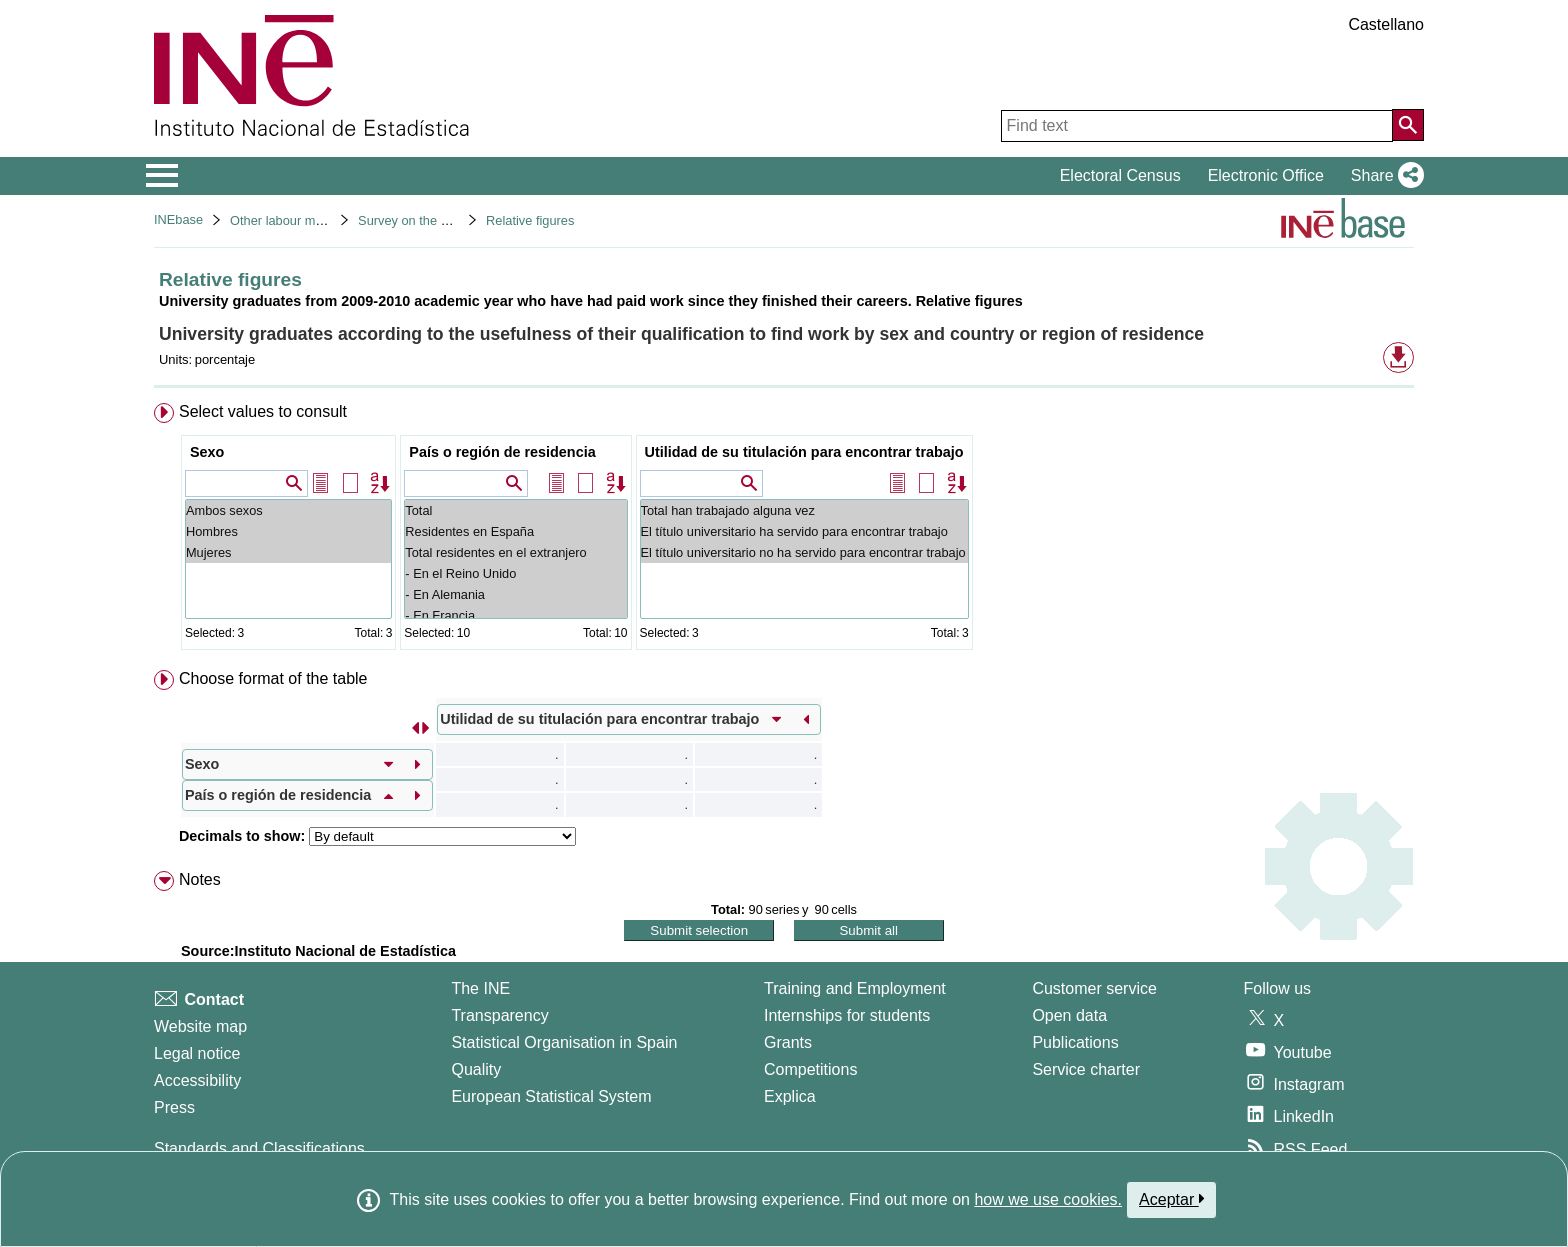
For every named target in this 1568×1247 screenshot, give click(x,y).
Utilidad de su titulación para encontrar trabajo (804, 452)
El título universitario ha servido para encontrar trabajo (804, 531)
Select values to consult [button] (263, 411)
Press (174, 1107)
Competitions (810, 1069)
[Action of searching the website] (1408, 125)
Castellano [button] (1386, 24)
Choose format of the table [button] (273, 678)
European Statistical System (551, 1096)
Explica (790, 1096)
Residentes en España (515, 531)
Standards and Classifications (259, 1148)
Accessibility (197, 1080)
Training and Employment (855, 988)
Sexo (207, 452)
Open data (1069, 1015)
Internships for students (847, 1015)
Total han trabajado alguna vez (804, 510)
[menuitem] (784, 530)
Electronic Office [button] (1266, 175)
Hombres (288, 531)
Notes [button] (200, 879)
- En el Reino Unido (515, 573)
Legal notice (197, 1053)
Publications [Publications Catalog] (1075, 1042)
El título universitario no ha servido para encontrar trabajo (804, 552)
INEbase (178, 219)
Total (515, 510)
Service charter (1086, 1069)
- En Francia (515, 615)
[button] (1383, 176)
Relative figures (530, 220)
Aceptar (1171, 1199)
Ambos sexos (288, 510)
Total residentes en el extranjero (515, 552)
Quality (476, 1069)
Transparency (499, 1015)
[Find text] (1197, 126)
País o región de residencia (502, 452)
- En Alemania (515, 594)
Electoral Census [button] (1120, 175)
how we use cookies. (1048, 1199)
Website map (200, 1026)
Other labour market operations (318, 220)
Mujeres (288, 552)
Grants (788, 1042)
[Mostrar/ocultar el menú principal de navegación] (162, 176)
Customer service (1094, 988)
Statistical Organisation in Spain (564, 1042)
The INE (480, 988)
